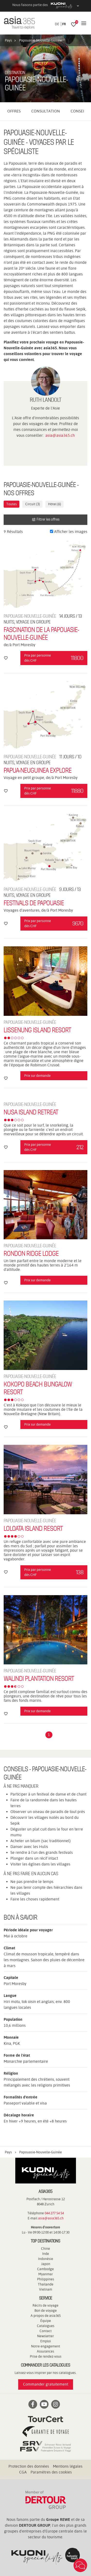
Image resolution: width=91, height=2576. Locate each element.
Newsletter (45, 2336)
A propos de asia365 (46, 2316)
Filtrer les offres (45, 519)
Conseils (79, 111)
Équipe (45, 2321)
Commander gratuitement (45, 2384)
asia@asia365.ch (60, 435)
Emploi (45, 2341)
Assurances (45, 2351)
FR (64, 24)
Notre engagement (45, 2346)
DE (57, 24)
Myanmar (45, 2274)
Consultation (45, 111)
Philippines (45, 2279)
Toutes (11, 504)
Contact (46, 2331)
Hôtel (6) (54, 504)
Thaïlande (45, 2284)
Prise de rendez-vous (45, 2356)
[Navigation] (83, 23)
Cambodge (45, 2269)
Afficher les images (68, 531)
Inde (45, 2254)
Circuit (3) (32, 504)
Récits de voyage (45, 2305)
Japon (45, 2264)
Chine (45, 2249)
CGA (23, 2472)
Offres (14, 111)
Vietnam (45, 2289)
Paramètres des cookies (51, 2472)
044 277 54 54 (54, 2213)
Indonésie (45, 2259)
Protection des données (28, 2466)
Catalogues (45, 2326)
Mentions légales (68, 2466)
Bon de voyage (45, 2310)
